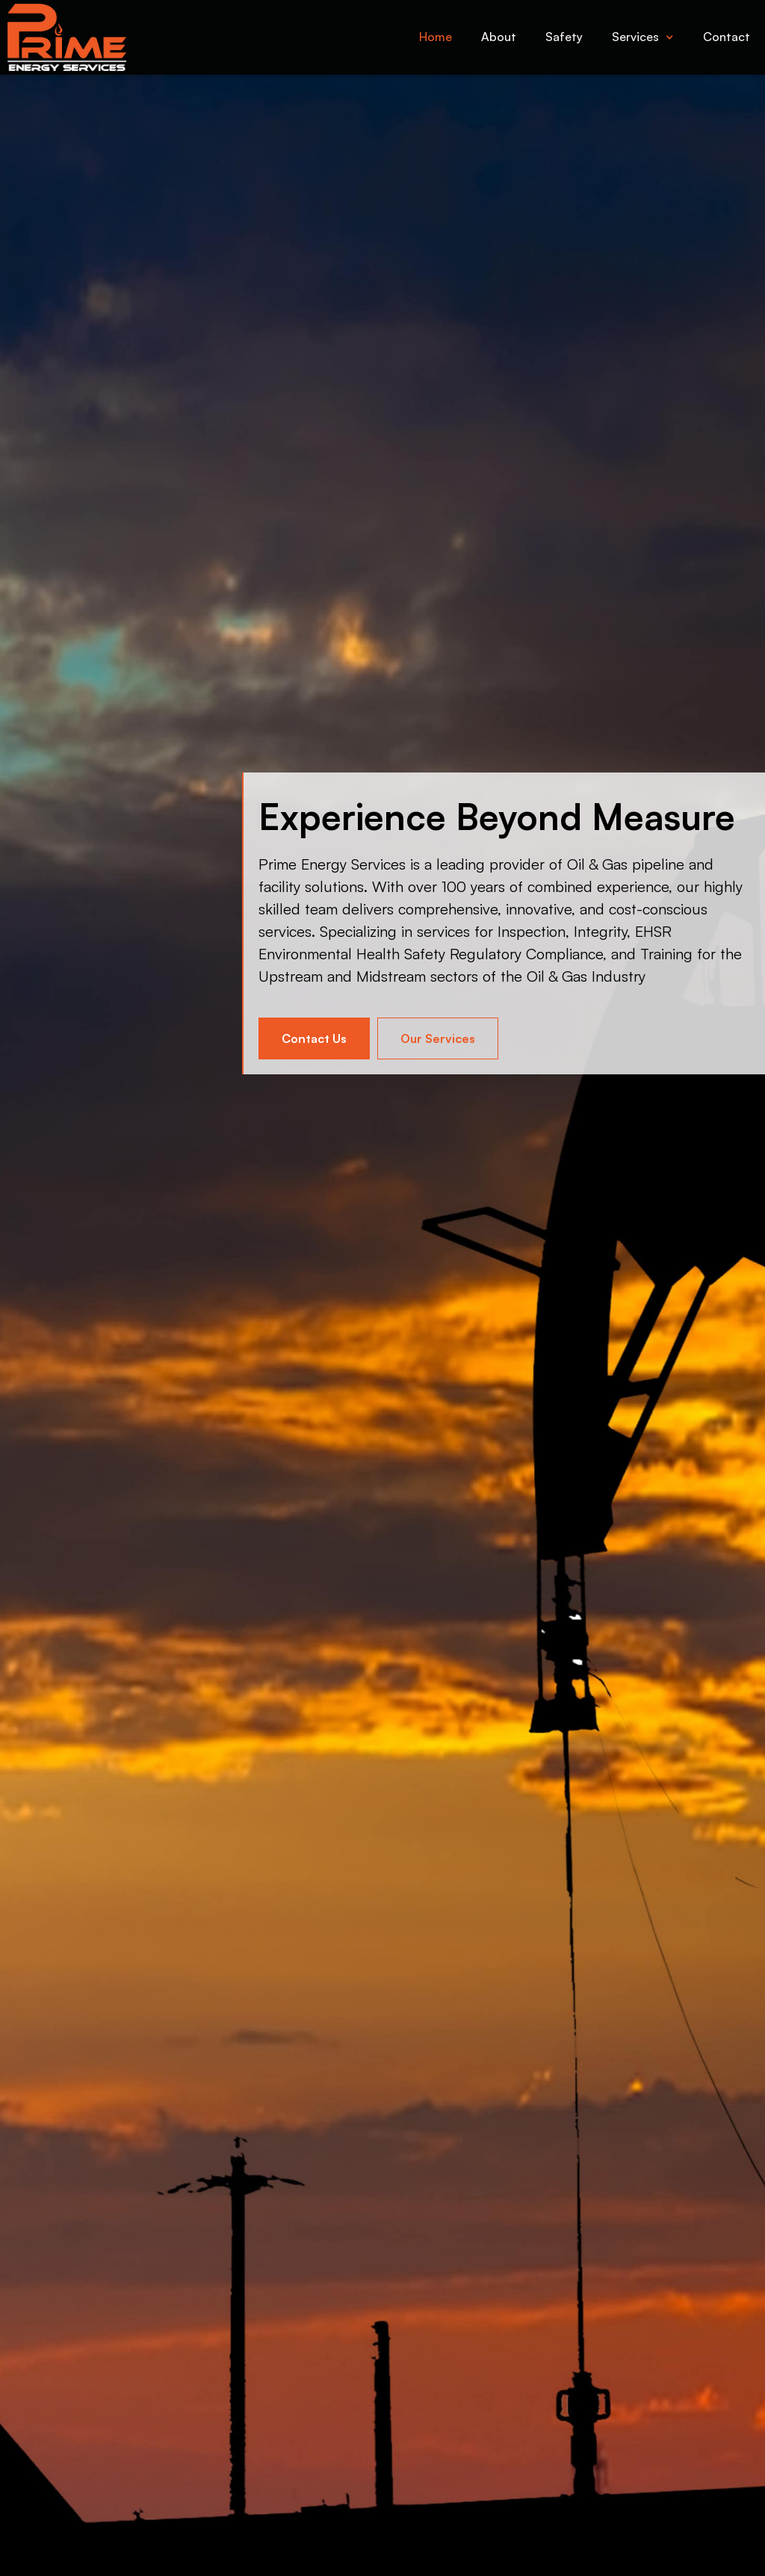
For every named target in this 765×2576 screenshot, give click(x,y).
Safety (564, 36)
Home (435, 36)
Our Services (437, 1038)
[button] (643, 37)
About (498, 36)
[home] (63, 37)
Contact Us (314, 1038)
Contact (726, 36)
